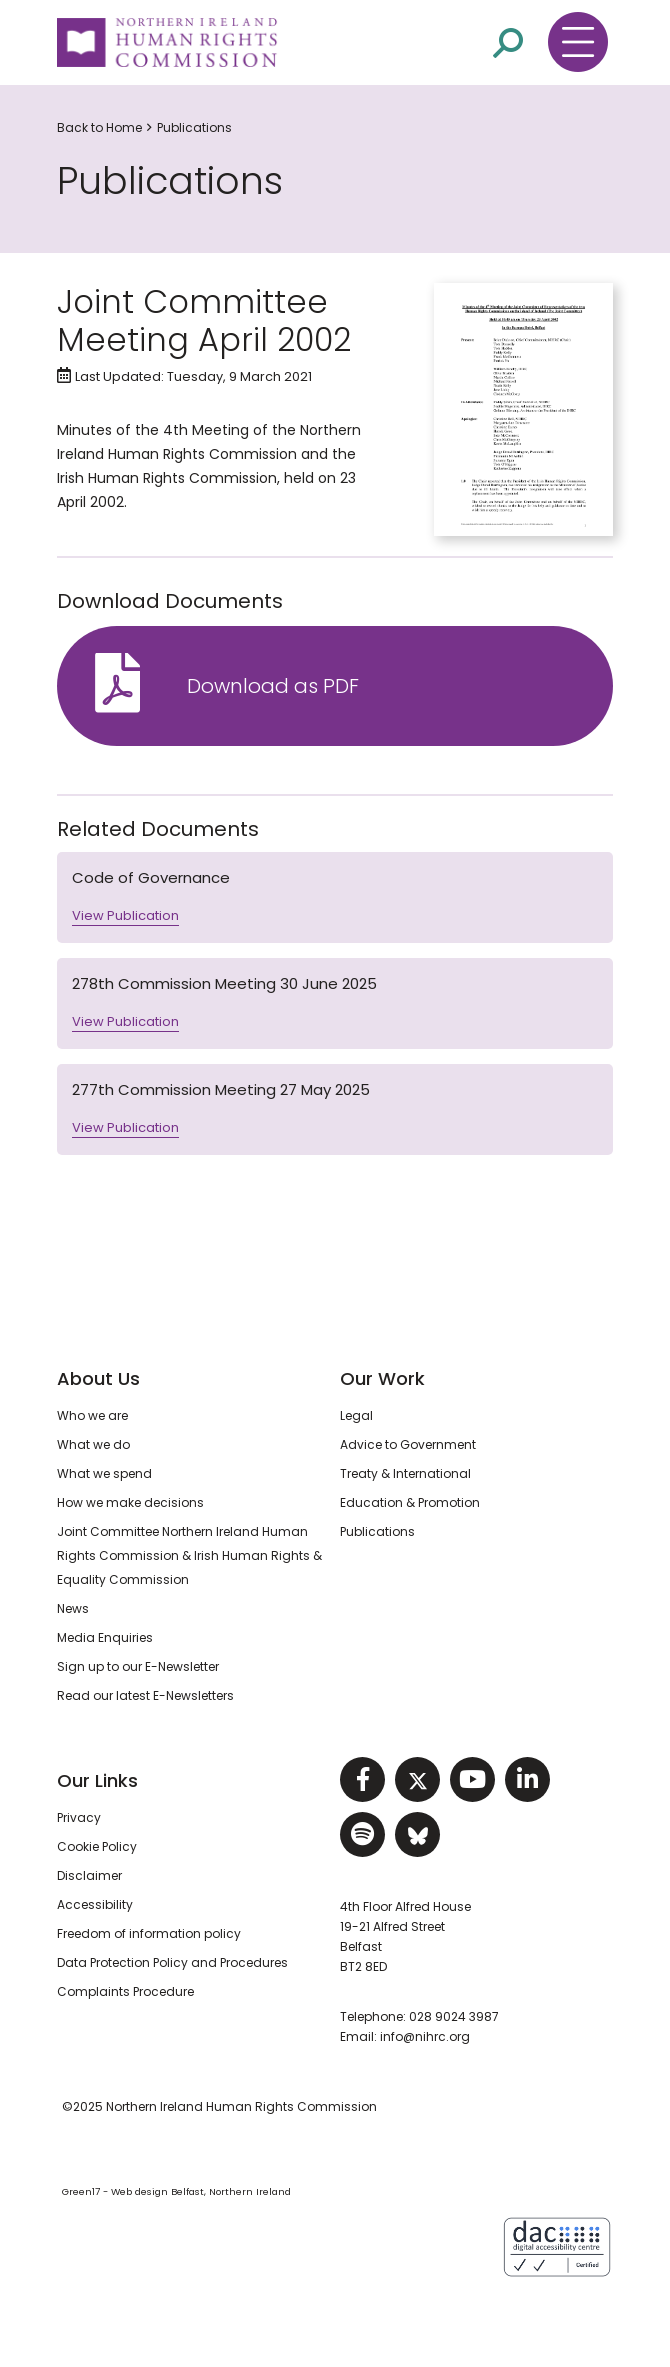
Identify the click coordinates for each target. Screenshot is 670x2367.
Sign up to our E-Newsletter (138, 1666)
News (73, 1608)
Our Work (382, 1378)
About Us (98, 1378)
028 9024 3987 (454, 2016)
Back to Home (99, 127)
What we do (93, 1444)
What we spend (104, 1473)
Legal (356, 1415)
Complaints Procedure (125, 1991)
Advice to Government (408, 1444)
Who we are (92, 1415)
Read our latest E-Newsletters (145, 1695)
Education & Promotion (410, 1502)
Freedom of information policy (149, 1933)
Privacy (79, 1817)
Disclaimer (89, 1875)
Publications (194, 127)
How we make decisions (130, 1502)
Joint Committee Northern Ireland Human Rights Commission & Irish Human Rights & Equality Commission (189, 1555)
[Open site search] (508, 43)
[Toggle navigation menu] (578, 42)
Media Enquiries (105, 1637)
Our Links (97, 1780)
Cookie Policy (97, 1846)
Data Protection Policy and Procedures (172, 1962)
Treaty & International (405, 1473)
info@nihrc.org (425, 2036)
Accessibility (95, 1904)
